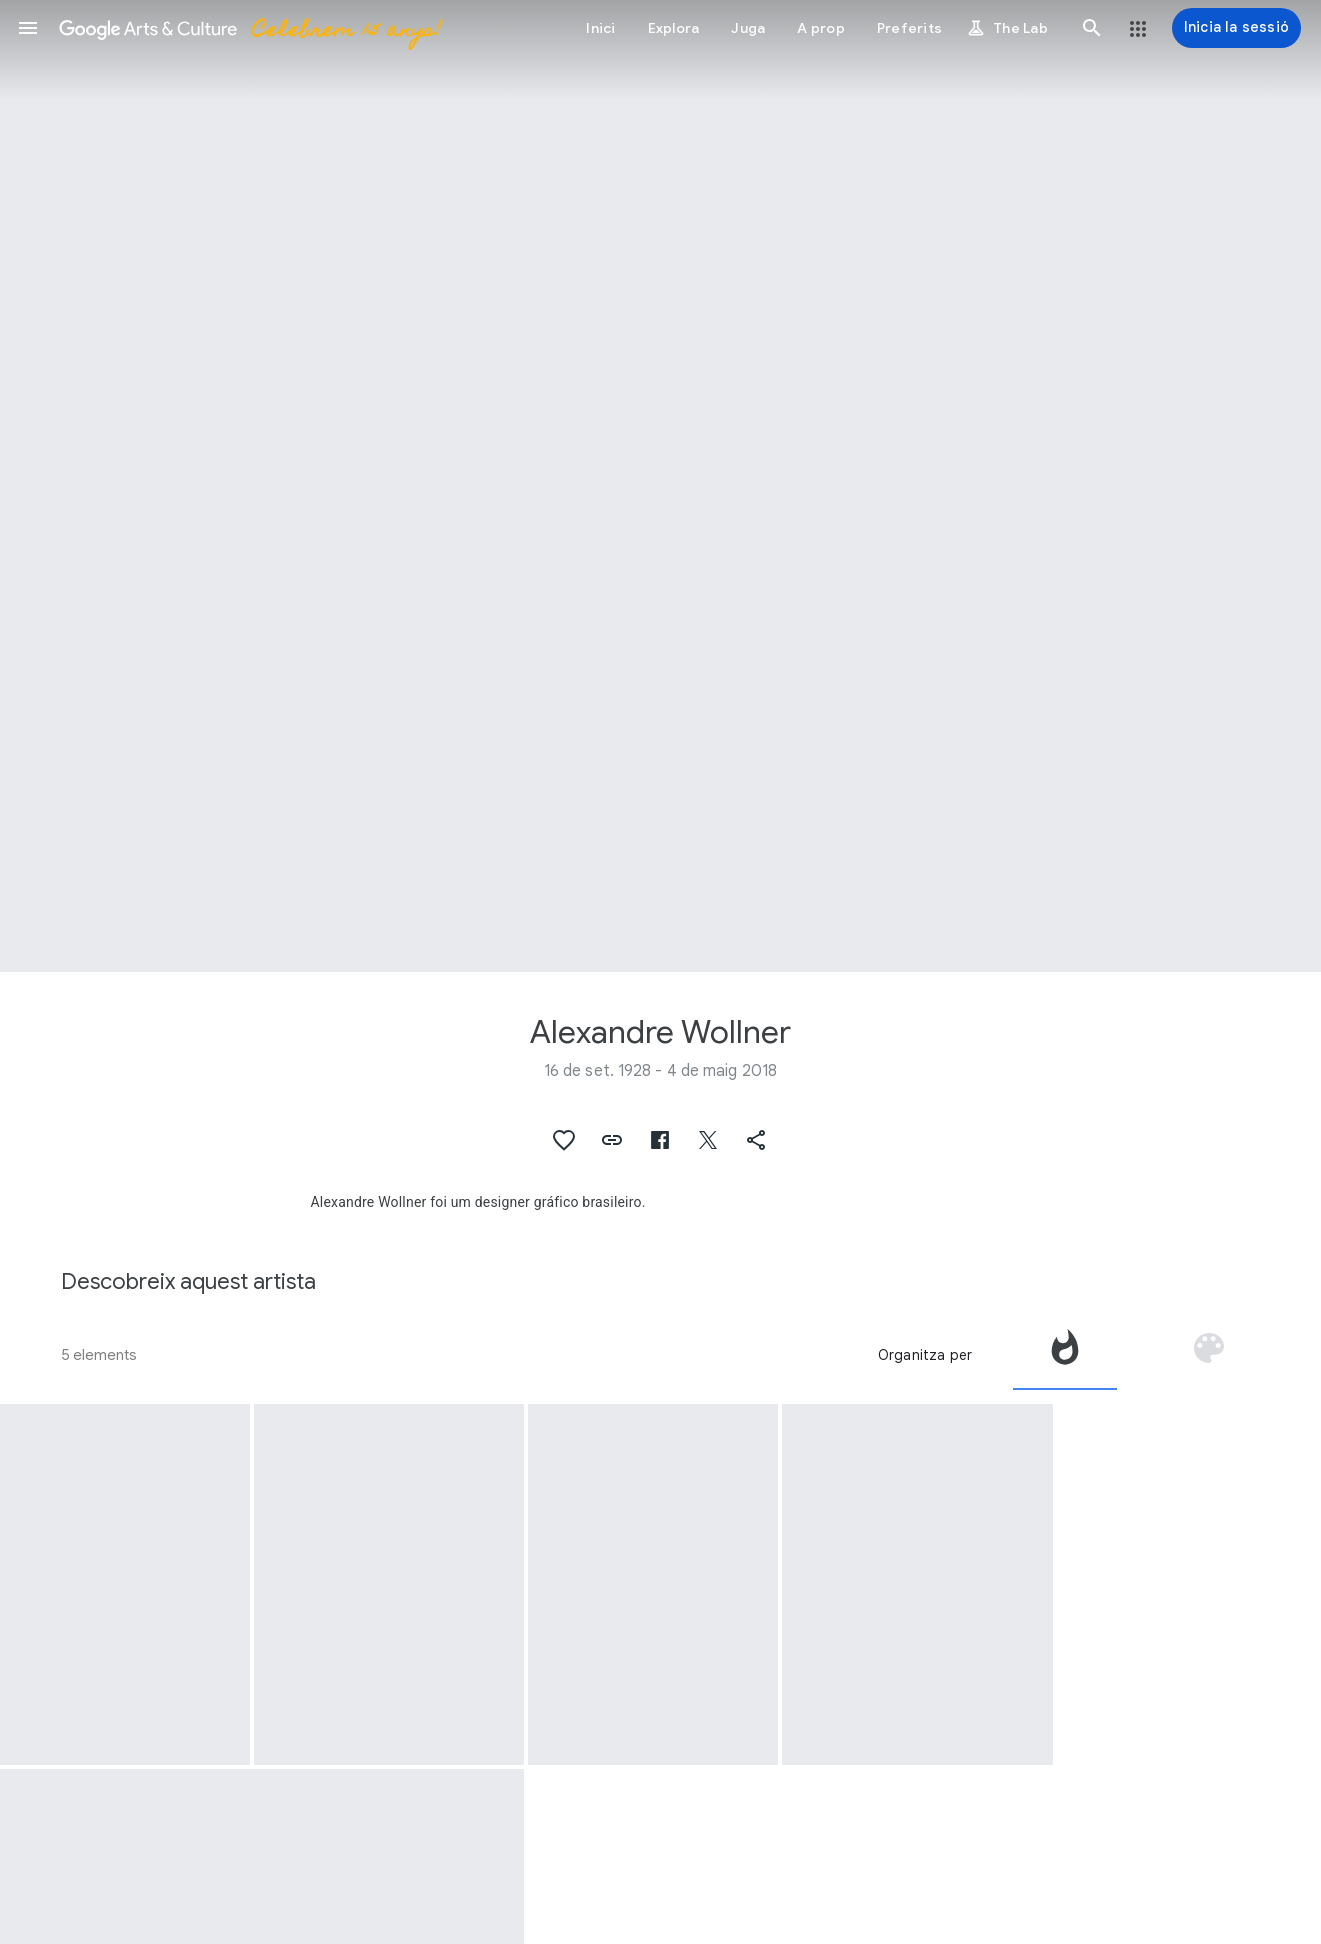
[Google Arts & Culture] (249, 28)
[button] (28, 28)
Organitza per (925, 1355)
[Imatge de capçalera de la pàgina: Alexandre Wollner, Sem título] (660, 486)
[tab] (1065, 1355)
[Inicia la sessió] (1236, 28)
